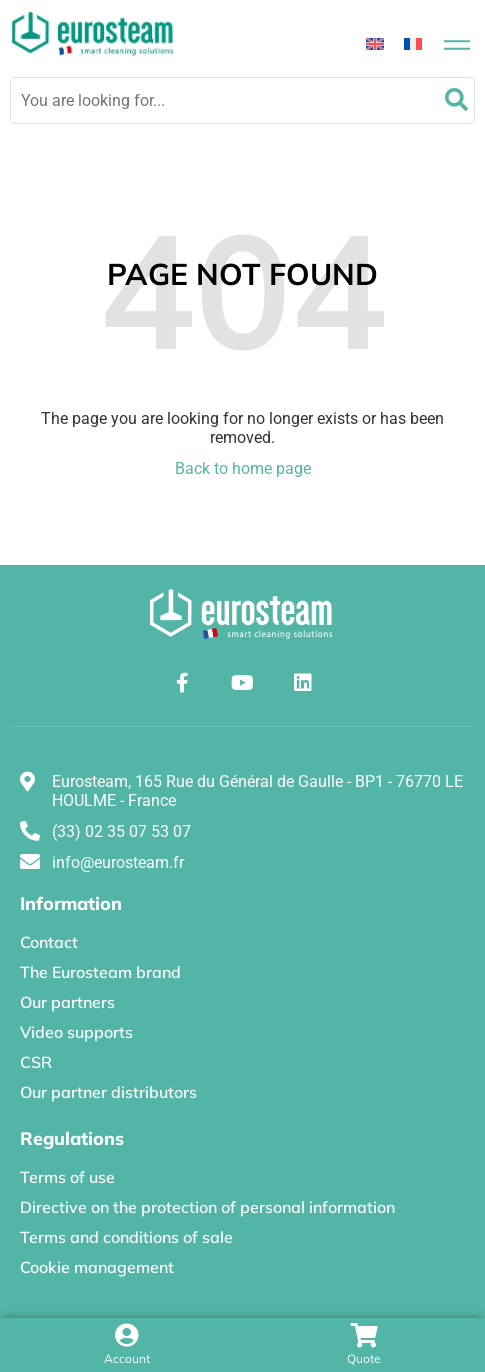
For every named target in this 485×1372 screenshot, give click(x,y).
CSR (36, 1062)
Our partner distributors (108, 1092)
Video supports (76, 1032)
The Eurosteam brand (100, 972)
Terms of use (67, 1177)
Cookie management (97, 1267)
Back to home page (243, 468)
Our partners (67, 1002)
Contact (49, 942)
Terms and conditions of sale (126, 1237)
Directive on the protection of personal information (207, 1207)
